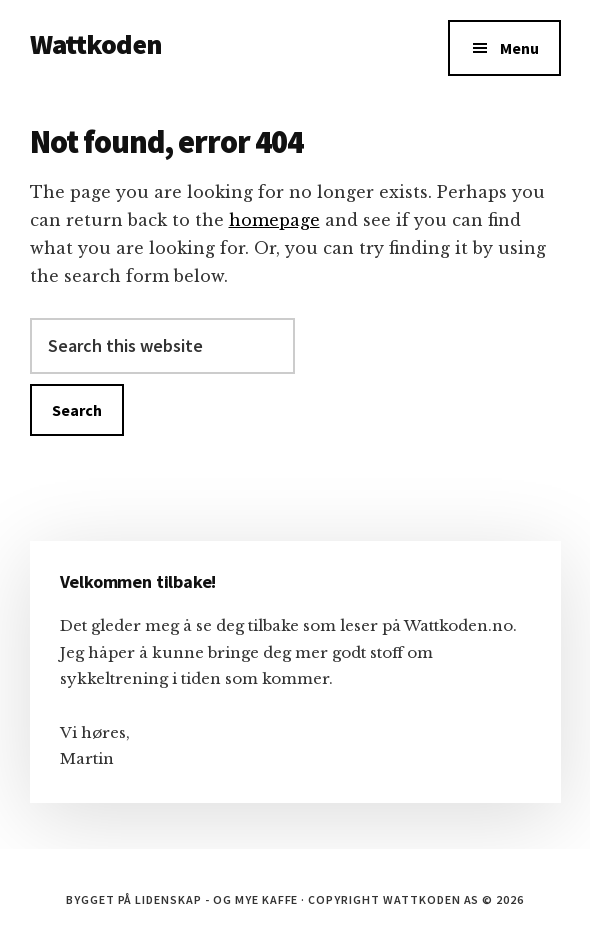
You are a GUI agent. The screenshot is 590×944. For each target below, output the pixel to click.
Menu (519, 48)
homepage (274, 220)
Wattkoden (96, 44)
